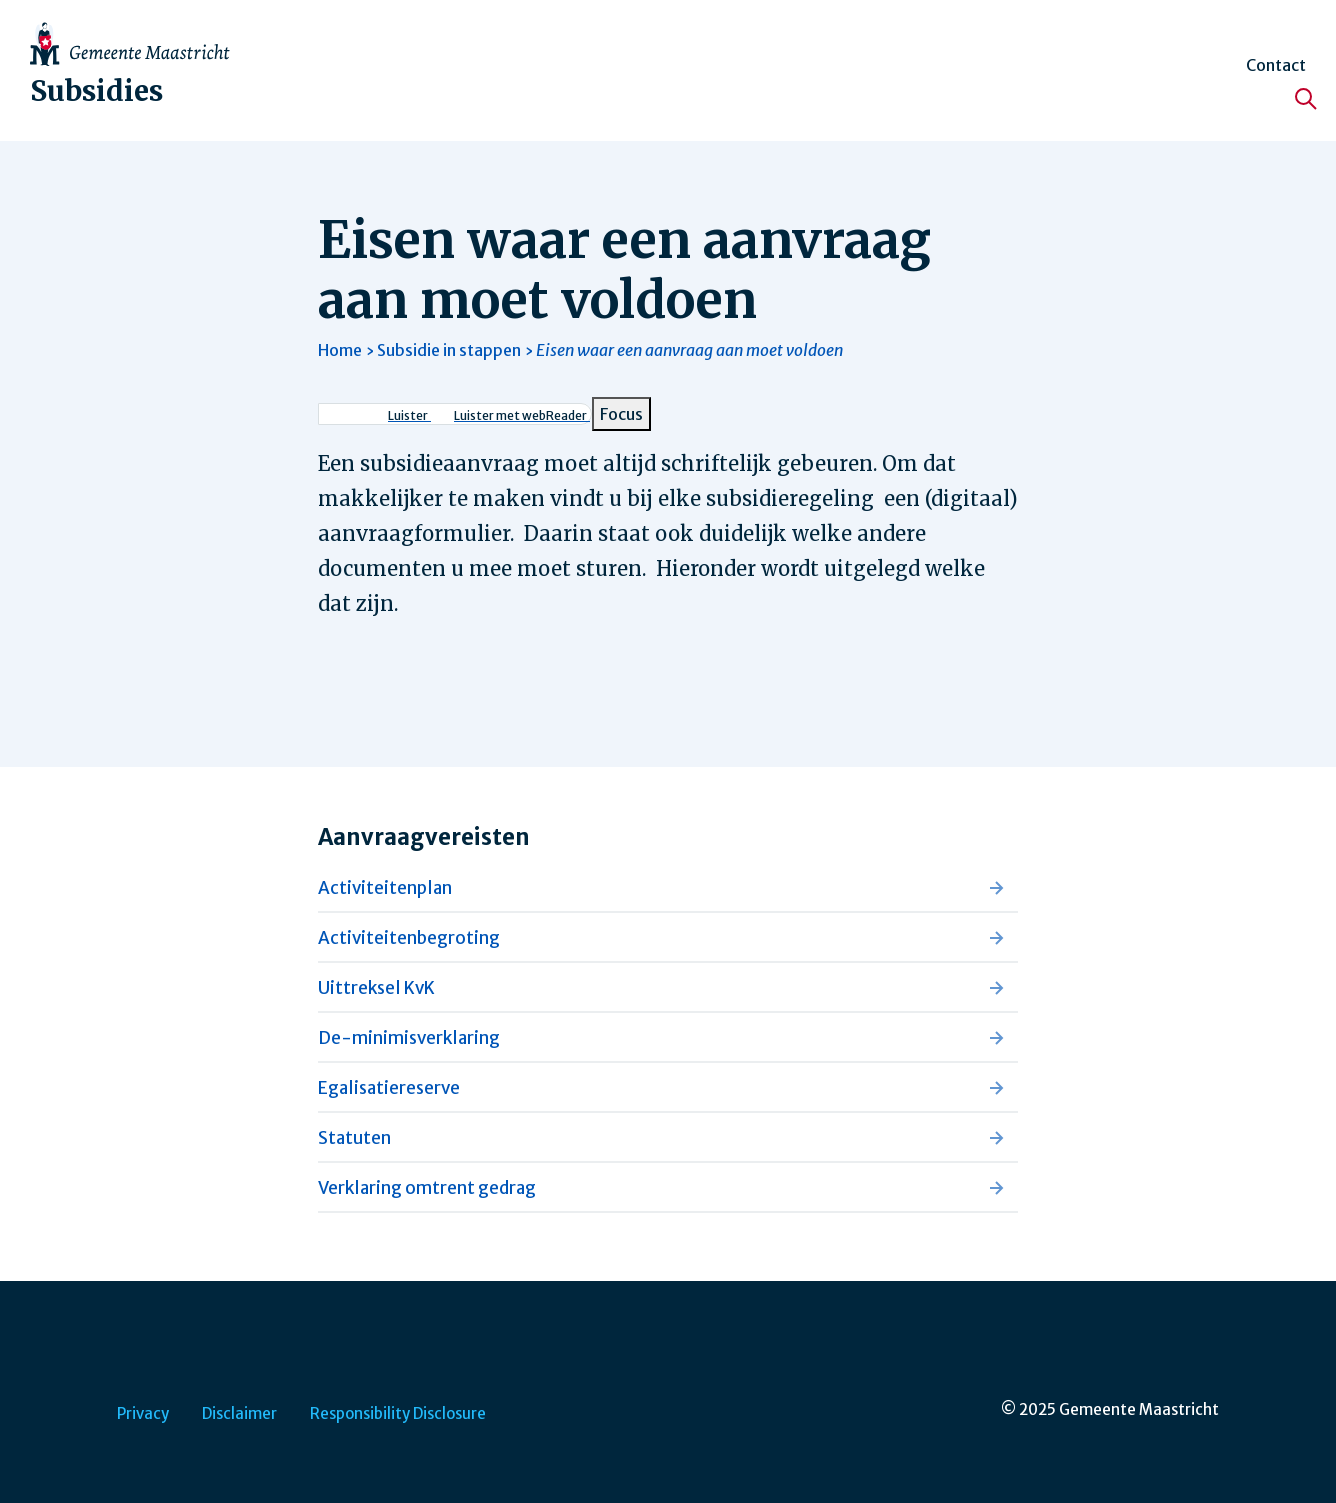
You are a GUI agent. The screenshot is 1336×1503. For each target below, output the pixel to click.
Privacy (143, 1413)
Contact (1276, 65)
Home (340, 350)
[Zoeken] (1306, 99)
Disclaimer (239, 1413)
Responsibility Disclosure (398, 1413)
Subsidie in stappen (449, 350)
